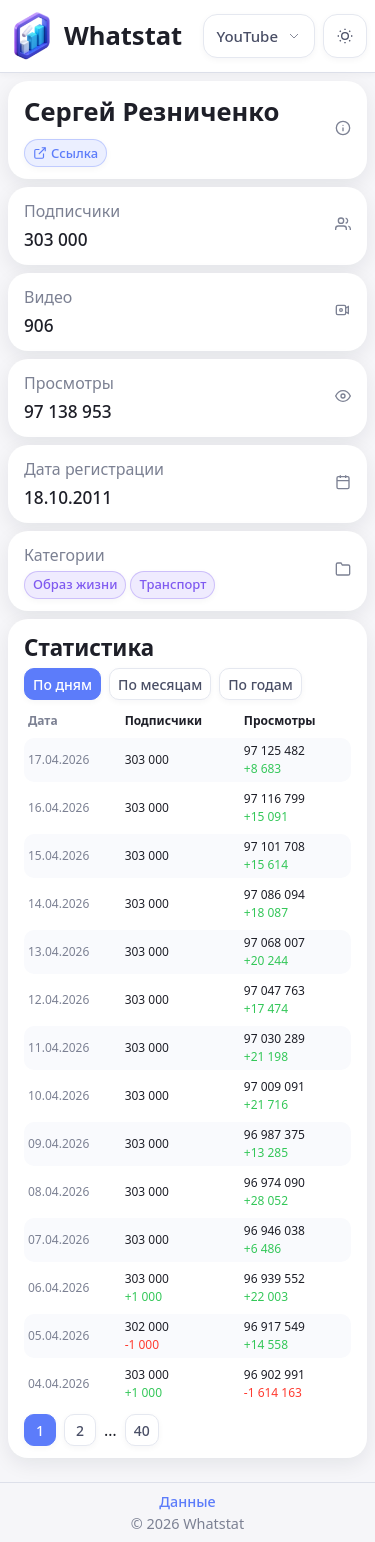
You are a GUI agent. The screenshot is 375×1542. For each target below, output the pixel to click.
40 (142, 1430)
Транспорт (172, 584)
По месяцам (160, 684)
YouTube (259, 36)
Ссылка (65, 153)
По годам (260, 684)
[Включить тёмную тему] (345, 36)
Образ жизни (75, 584)
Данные (187, 1501)
